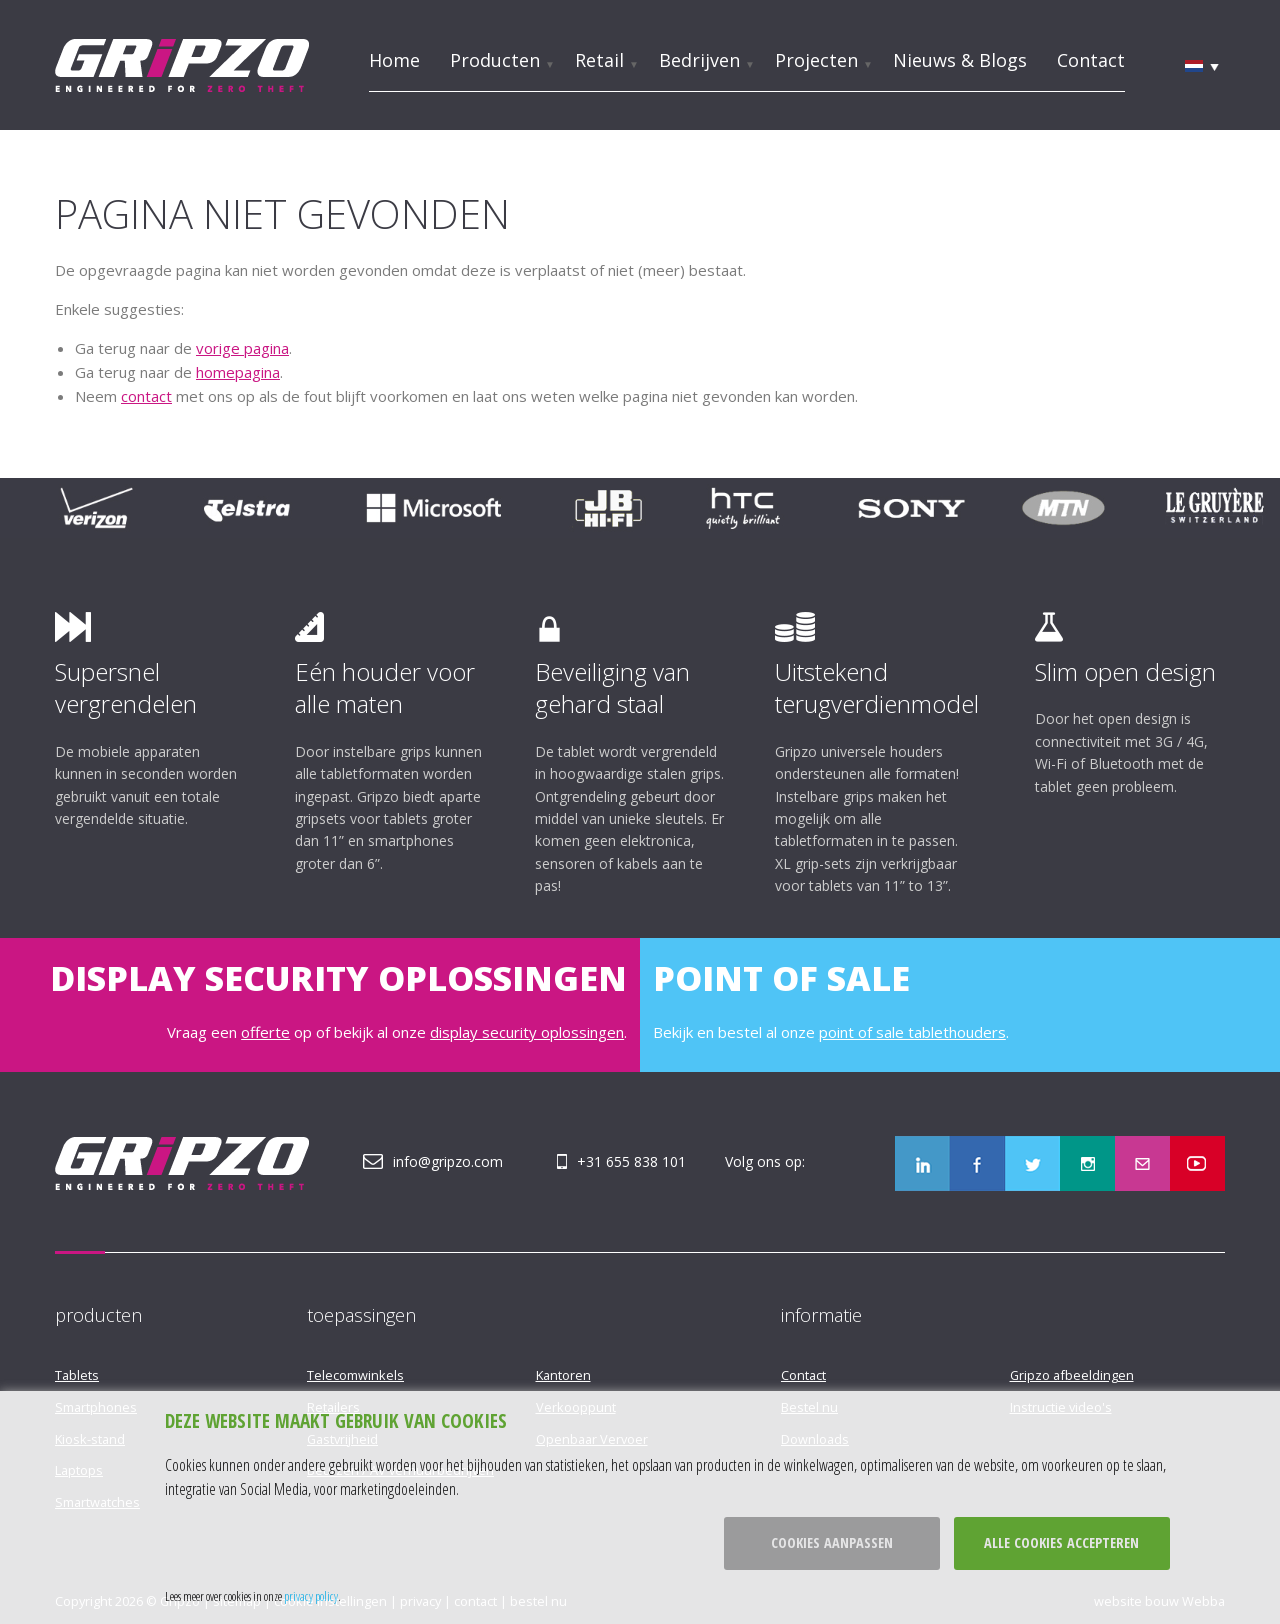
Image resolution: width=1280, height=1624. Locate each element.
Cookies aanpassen (832, 1542)
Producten (495, 60)
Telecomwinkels (355, 1375)
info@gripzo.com (448, 1161)
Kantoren (563, 1375)
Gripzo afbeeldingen (1072, 1375)
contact (146, 396)
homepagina (238, 372)
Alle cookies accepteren (1061, 1542)
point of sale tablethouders (912, 1032)
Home (394, 60)
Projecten (816, 60)
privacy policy (311, 1596)
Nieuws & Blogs (960, 60)
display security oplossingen (527, 1032)
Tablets (77, 1375)
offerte (265, 1032)
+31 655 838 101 (631, 1161)
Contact (1091, 60)
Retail (599, 60)
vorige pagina (242, 348)
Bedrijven (699, 60)
